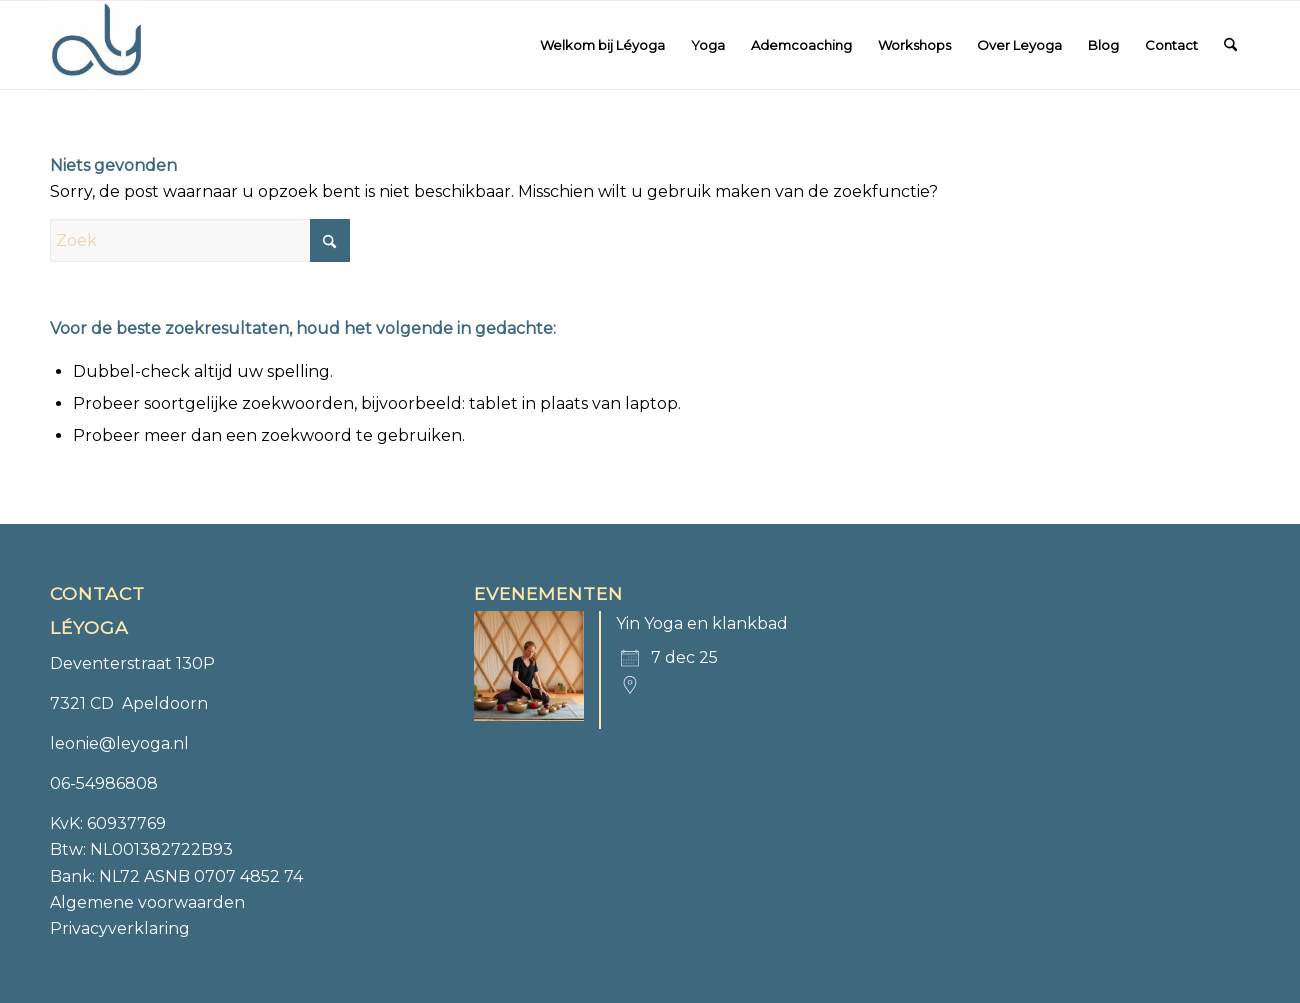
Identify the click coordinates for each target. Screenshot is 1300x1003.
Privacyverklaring (120, 928)
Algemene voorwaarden (147, 902)
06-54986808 (104, 783)
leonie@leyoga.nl (119, 743)
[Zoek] (1230, 45)
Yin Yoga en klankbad (702, 623)
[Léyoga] (96, 45)
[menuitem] (602, 45)
